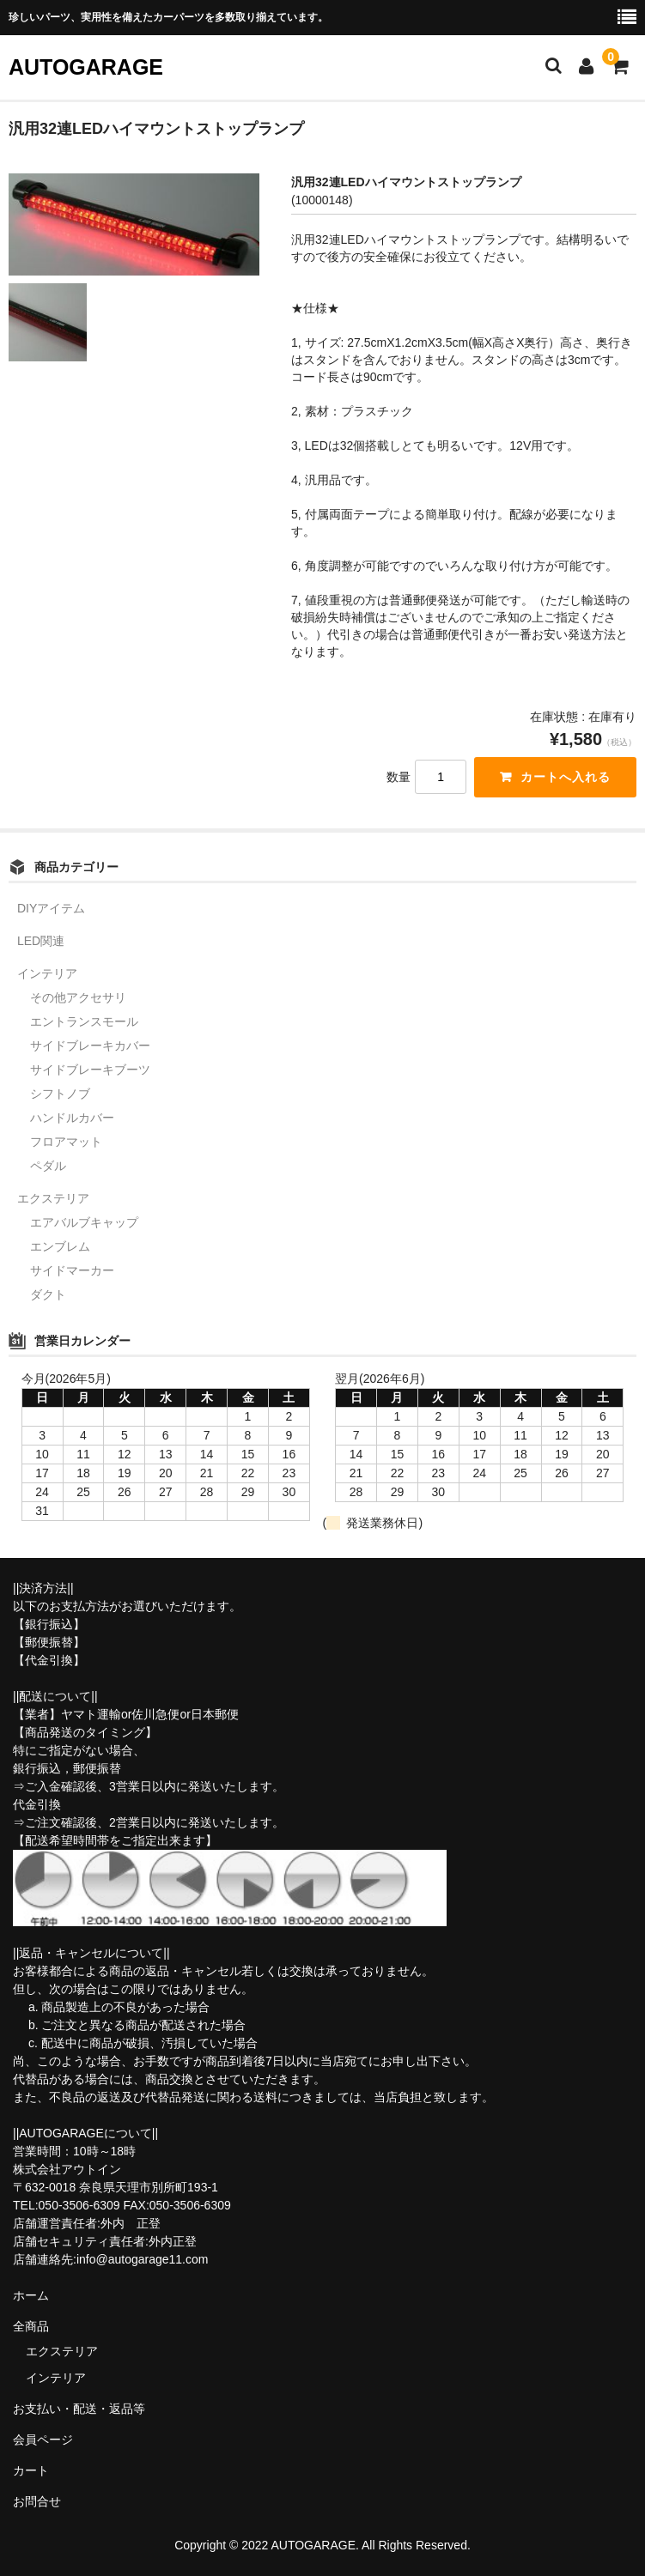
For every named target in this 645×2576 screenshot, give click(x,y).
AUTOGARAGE (86, 67)
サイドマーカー (72, 1270)
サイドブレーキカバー (90, 1045)
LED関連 (40, 941)
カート (31, 2470)
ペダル (48, 1166)
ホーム (31, 2295)
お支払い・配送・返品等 (79, 2408)
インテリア (47, 973)
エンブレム (60, 1246)
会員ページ (43, 2439)
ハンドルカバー (72, 1117)
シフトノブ (60, 1093)
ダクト (48, 1294)
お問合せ (37, 2501)
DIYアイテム (51, 908)
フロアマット (66, 1142)
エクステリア (53, 1198)
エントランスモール (84, 1021)
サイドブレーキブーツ (90, 1069)
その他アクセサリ (78, 997)
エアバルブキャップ (84, 1222)
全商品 (31, 2326)
